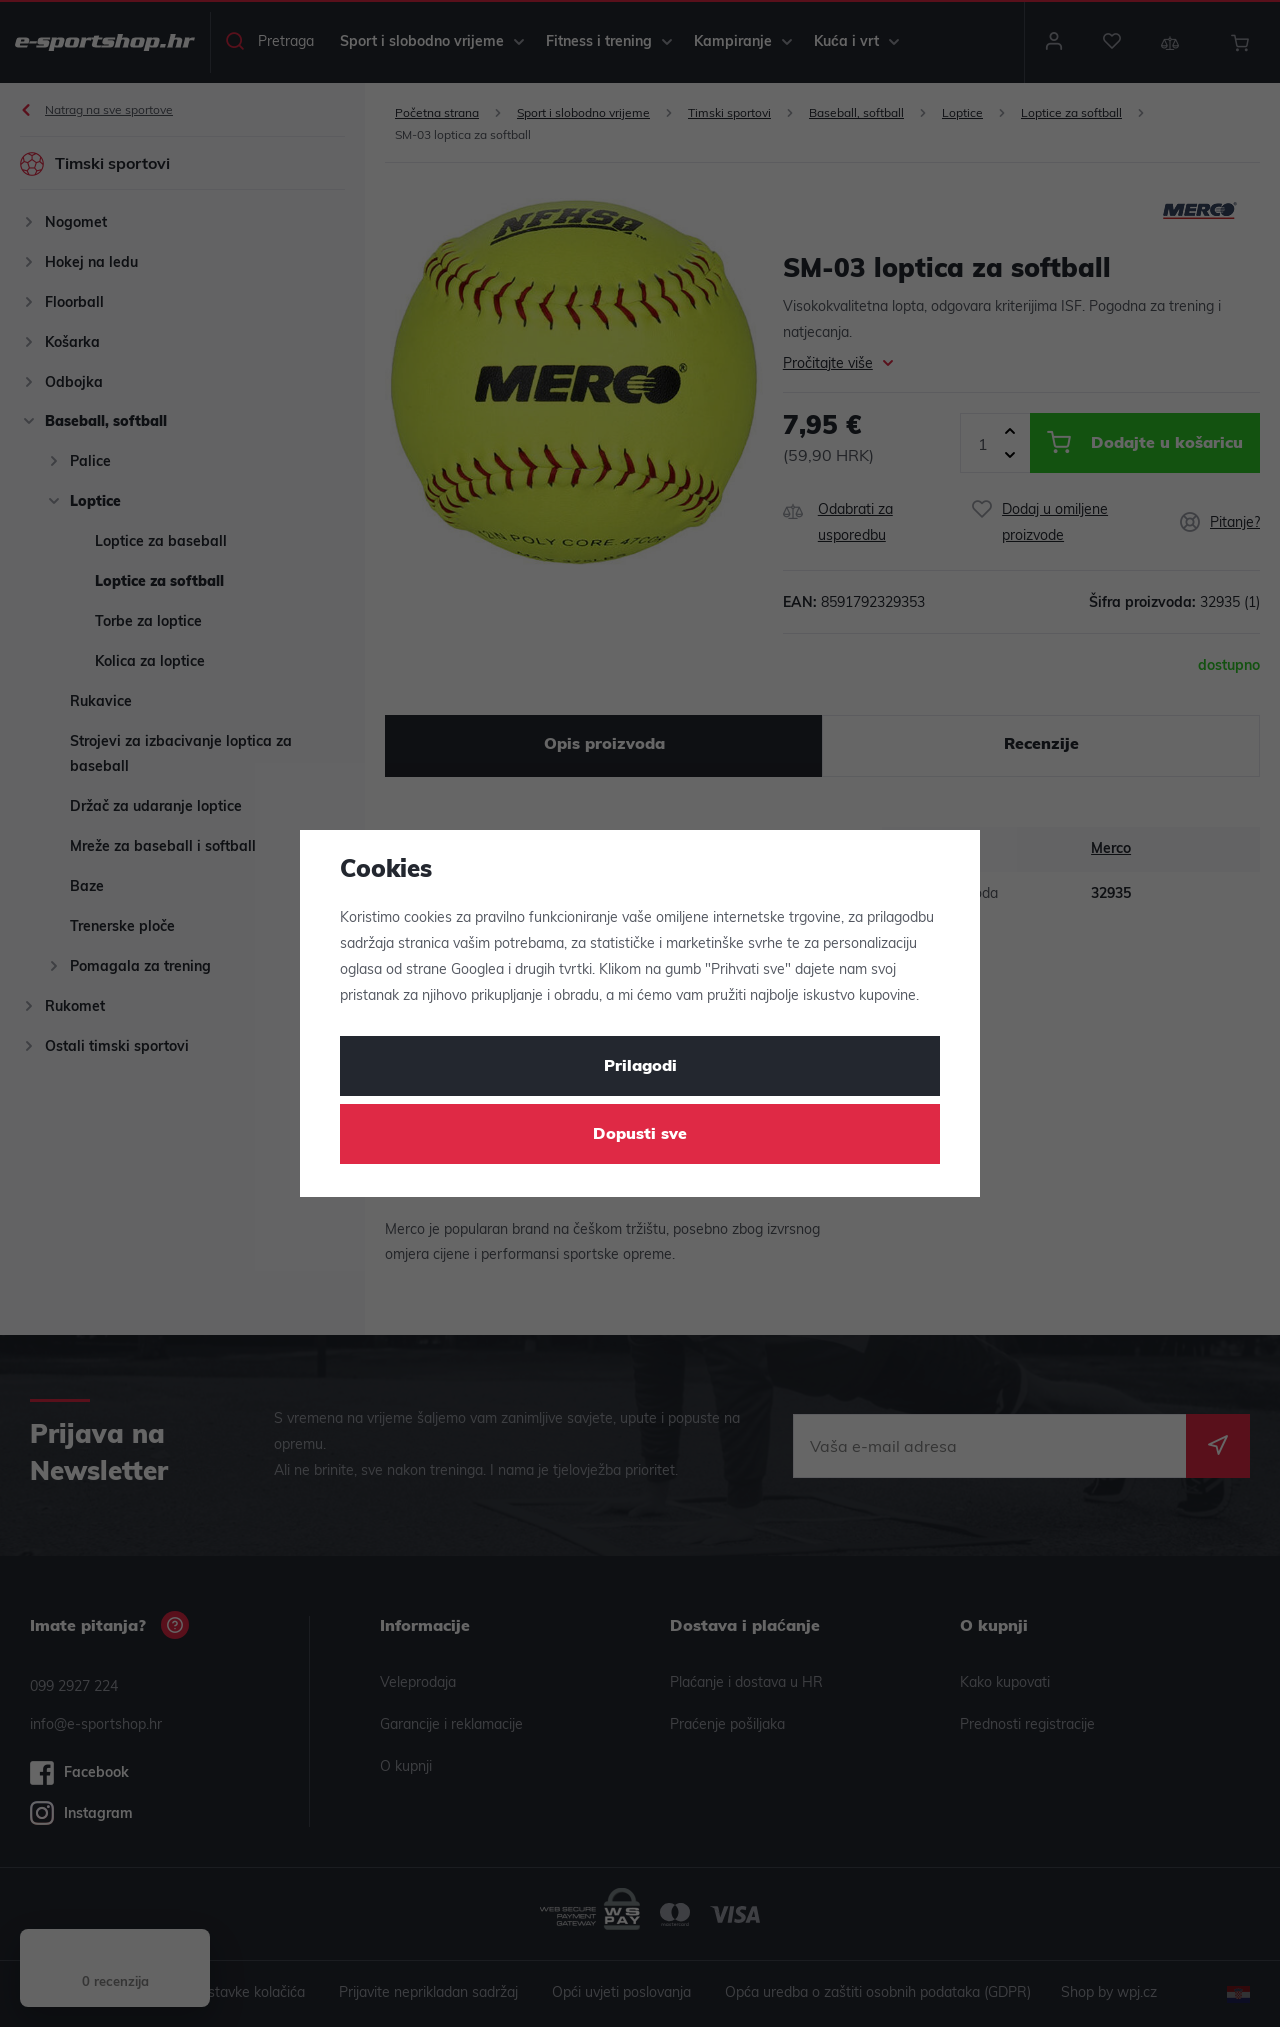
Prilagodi (640, 1067)
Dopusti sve (640, 1135)
